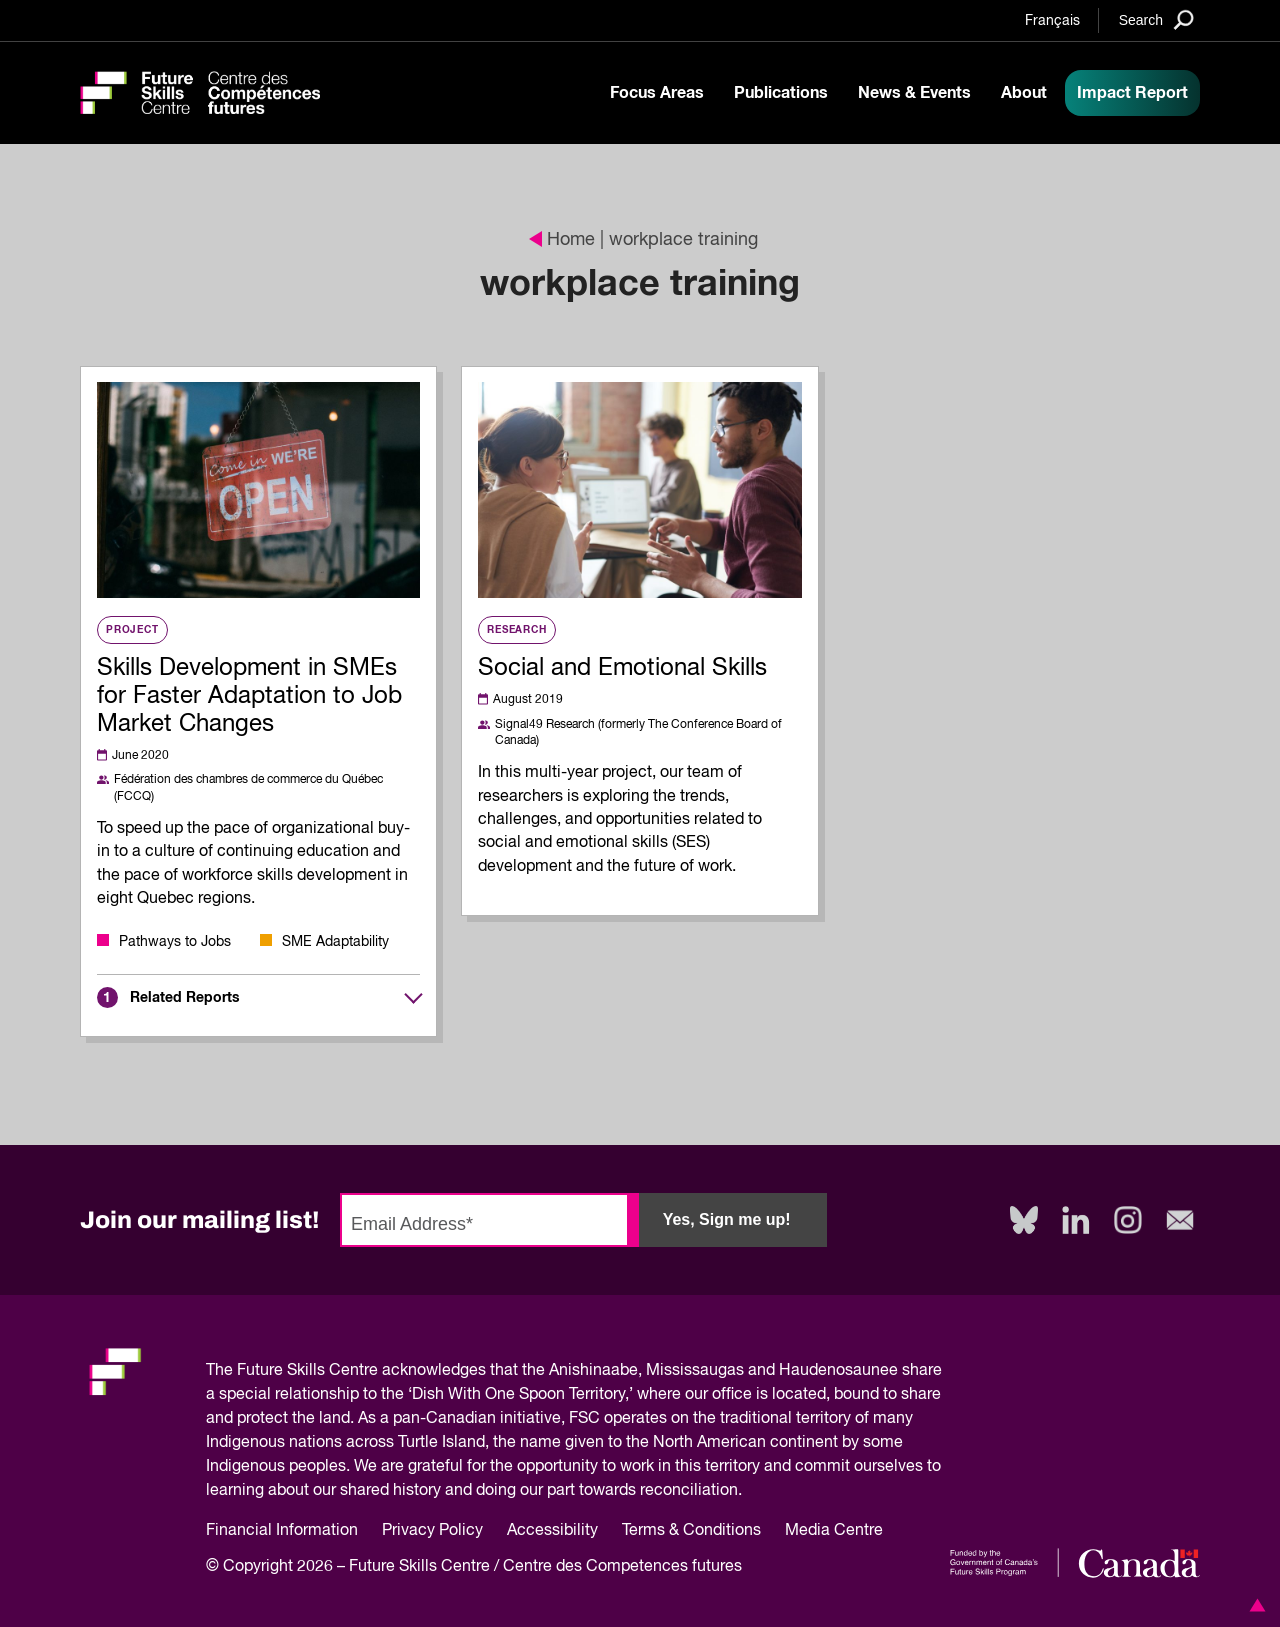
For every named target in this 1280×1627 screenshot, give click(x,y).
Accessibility (552, 1531)
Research (516, 630)
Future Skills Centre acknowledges (361, 1371)
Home (562, 240)
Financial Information (282, 1531)
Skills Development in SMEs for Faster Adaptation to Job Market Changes (249, 696)
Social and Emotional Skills (622, 668)
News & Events (914, 93)
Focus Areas (657, 93)
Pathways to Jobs (175, 942)
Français (1052, 21)
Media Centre (834, 1531)
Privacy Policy (432, 1531)
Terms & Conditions (691, 1531)
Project (132, 630)
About (1024, 93)
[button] (1254, 1605)
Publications (781, 93)
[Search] (1156, 19)
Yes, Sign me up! (727, 1219)
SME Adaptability (335, 942)
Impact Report (1132, 93)
